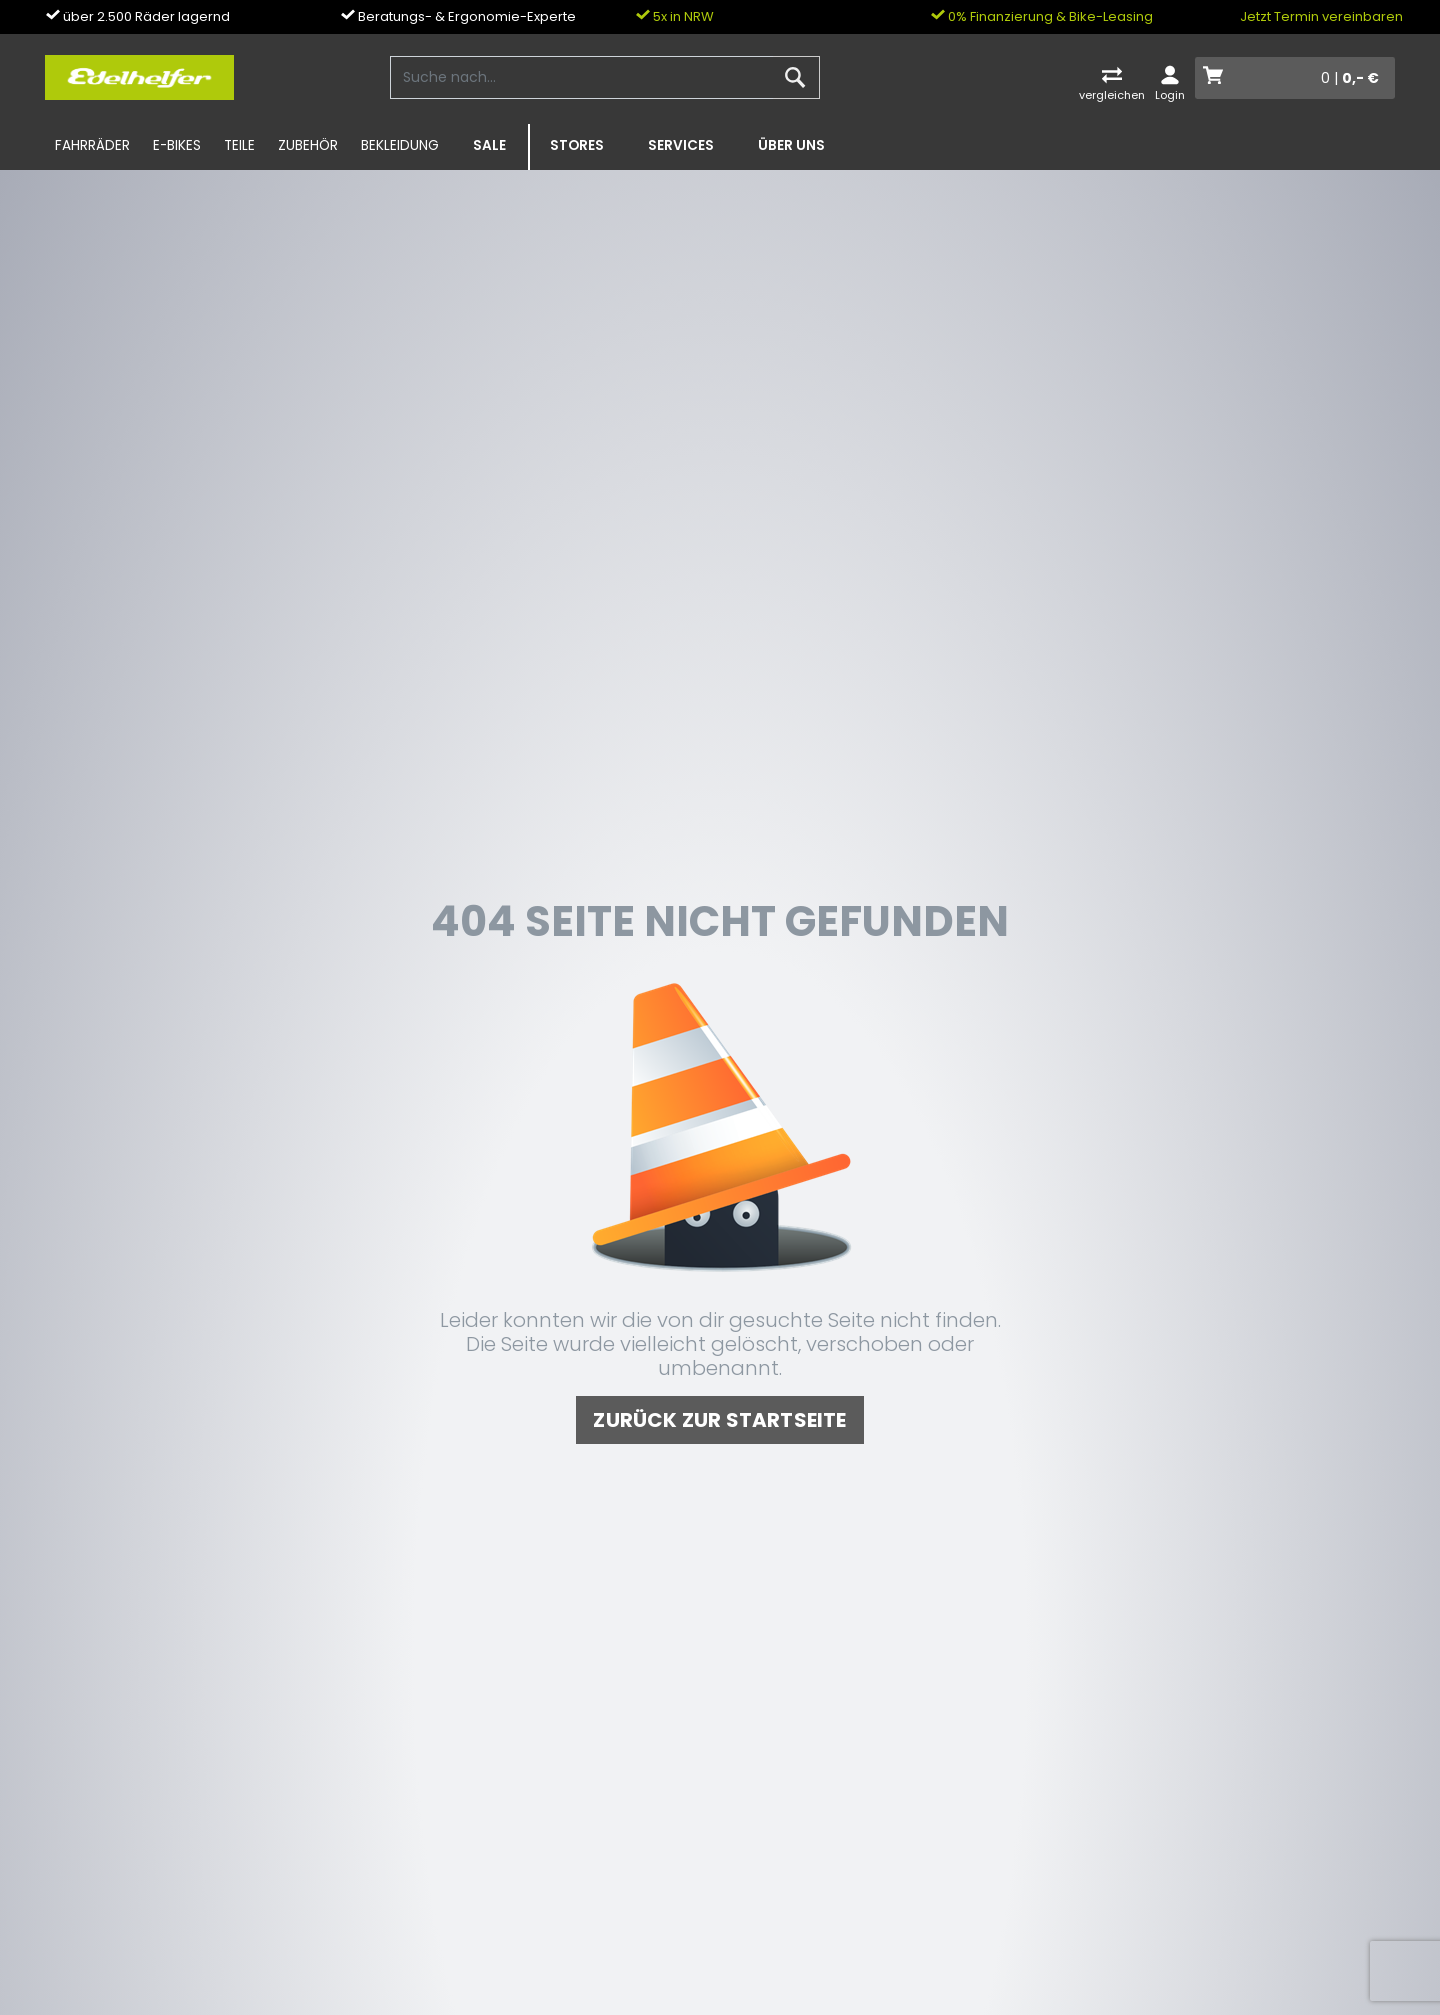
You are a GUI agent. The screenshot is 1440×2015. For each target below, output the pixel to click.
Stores (577, 145)
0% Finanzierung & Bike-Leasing (1041, 16)
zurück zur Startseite (719, 1420)
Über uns (791, 145)
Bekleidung (400, 145)
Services (681, 145)
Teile (239, 145)
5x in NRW (674, 16)
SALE (489, 145)
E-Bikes (177, 145)
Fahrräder (92, 145)
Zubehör (308, 145)
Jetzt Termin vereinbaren (1321, 16)
